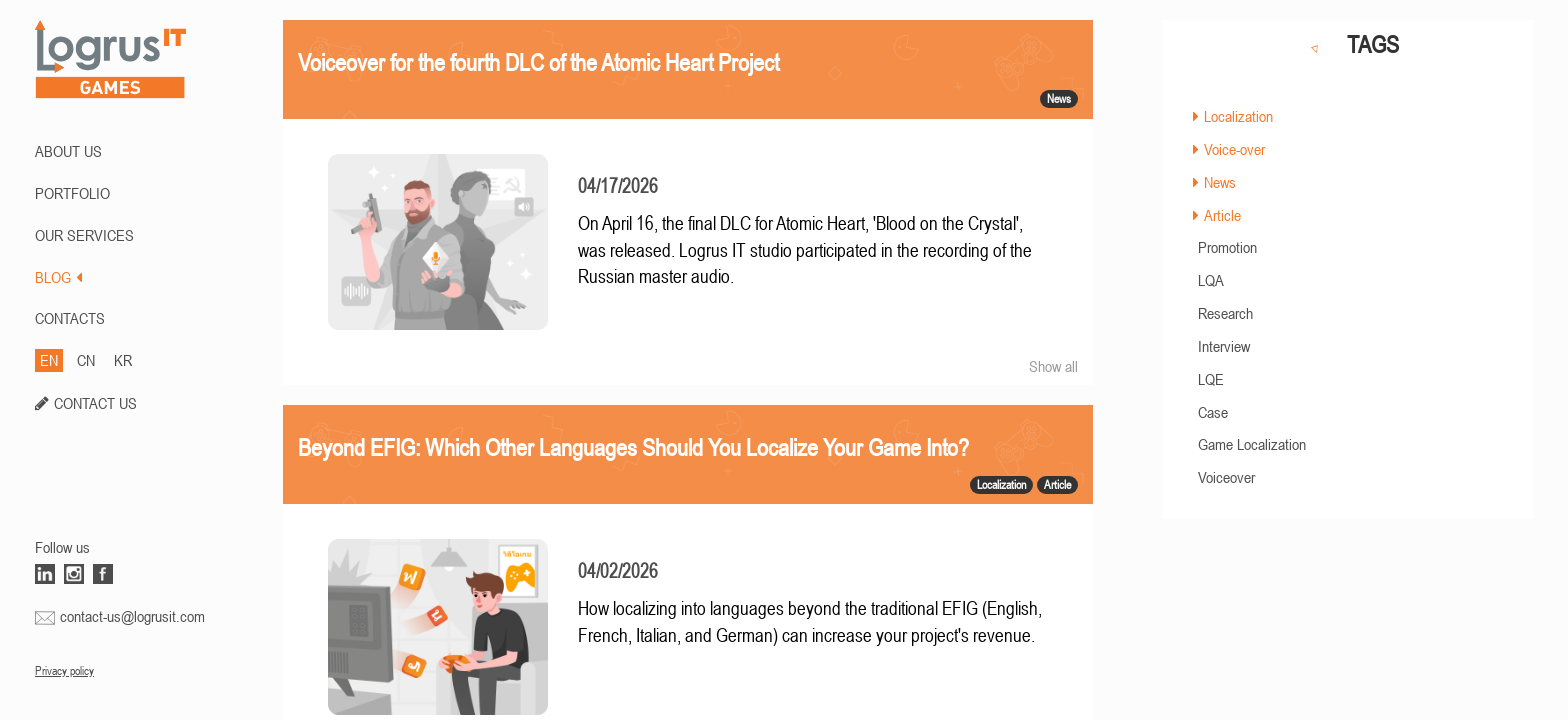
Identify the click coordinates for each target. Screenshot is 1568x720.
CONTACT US (95, 403)
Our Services (84, 235)
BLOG (58, 277)
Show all (1053, 366)
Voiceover (1226, 477)
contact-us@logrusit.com (132, 616)
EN (49, 360)
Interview (1224, 346)
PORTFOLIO (72, 193)
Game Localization (1252, 444)
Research (1225, 313)
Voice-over (1234, 149)
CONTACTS (70, 318)
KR (123, 360)
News (1220, 182)
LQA (1211, 280)
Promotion (1227, 247)
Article (1222, 215)
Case (1213, 412)
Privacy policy (64, 671)
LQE (1211, 379)
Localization (1238, 116)
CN (86, 360)
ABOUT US (68, 151)
